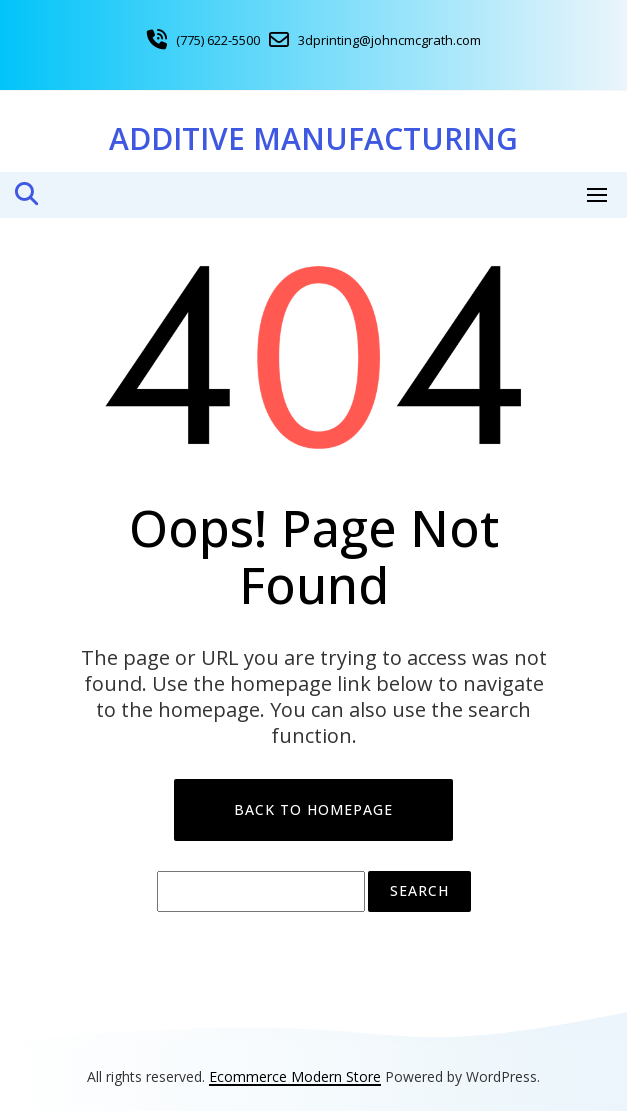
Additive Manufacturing (313, 138)
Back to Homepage (313, 809)
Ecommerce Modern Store (295, 1076)
